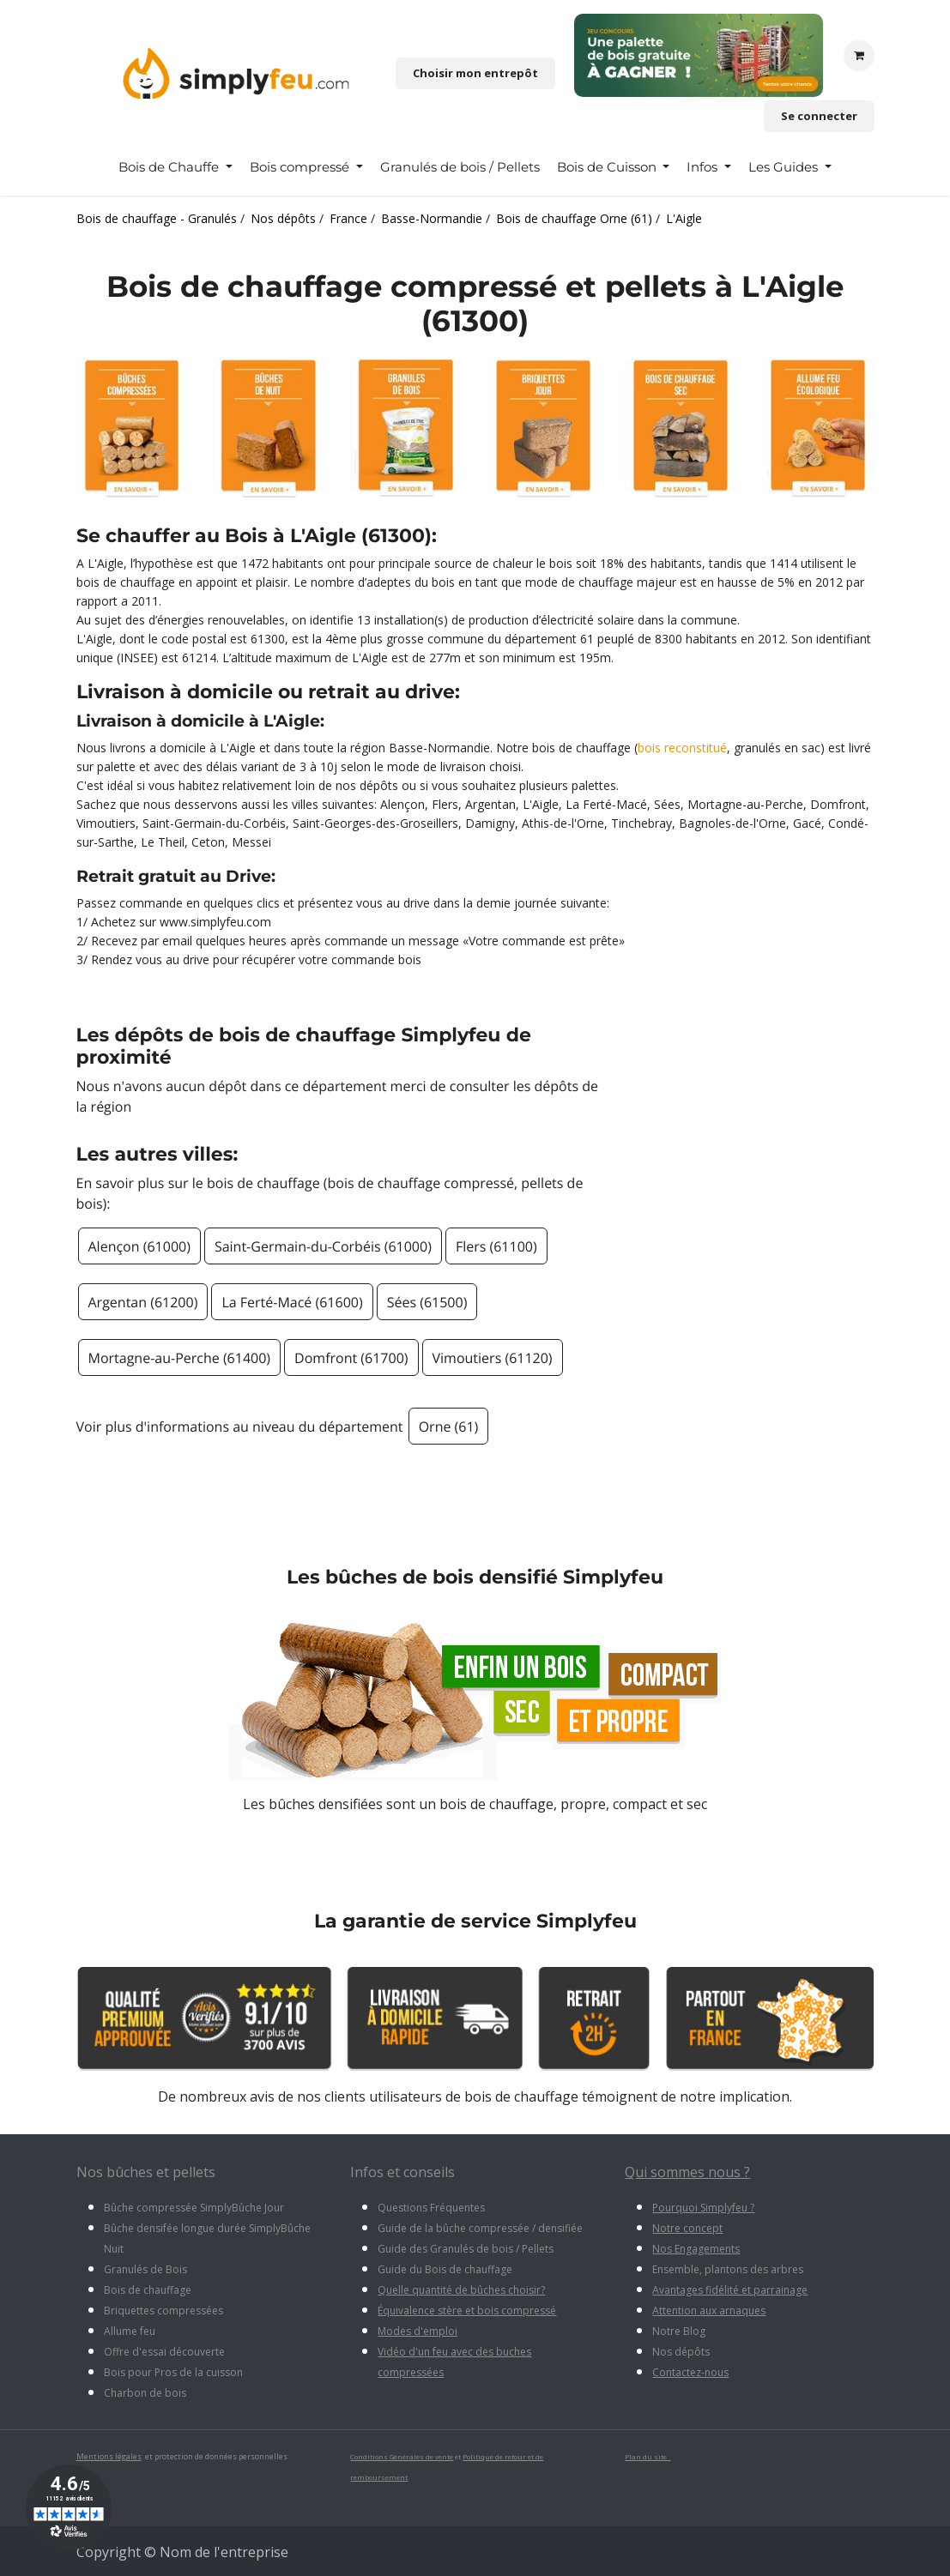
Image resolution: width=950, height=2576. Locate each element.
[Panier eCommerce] (859, 55)
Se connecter (819, 116)
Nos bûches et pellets (145, 2172)
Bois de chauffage (147, 2290)
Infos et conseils (402, 2172)
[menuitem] (175, 167)
